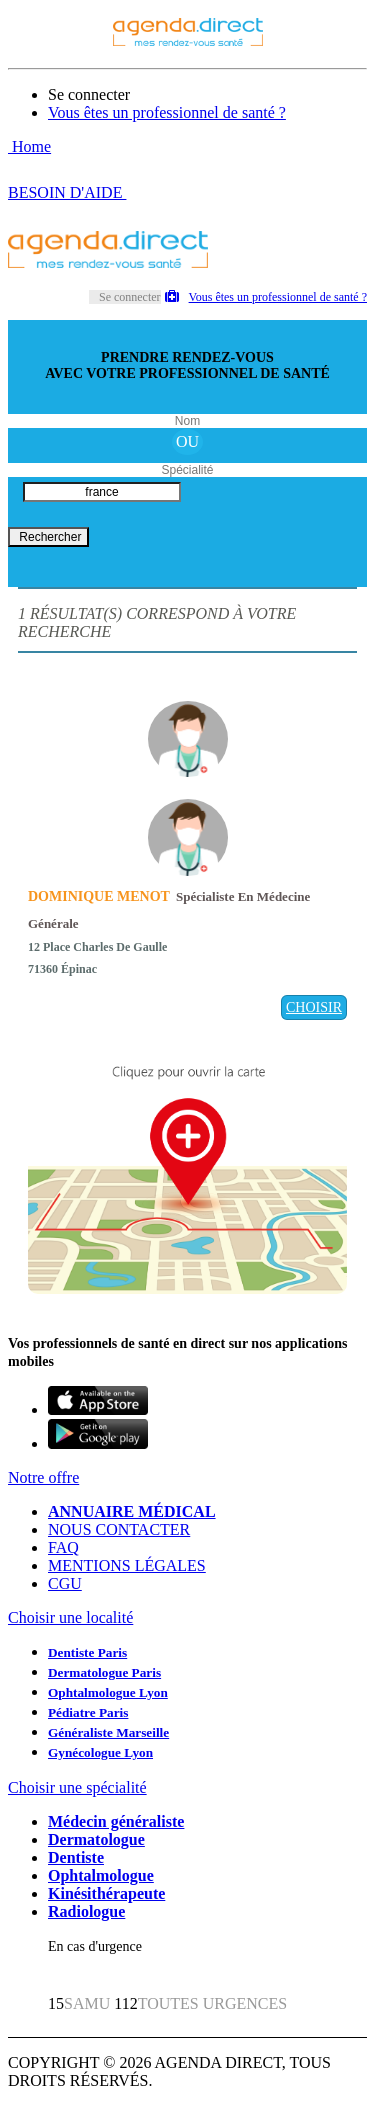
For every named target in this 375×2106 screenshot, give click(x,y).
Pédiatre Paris (88, 1712)
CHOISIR (314, 1007)
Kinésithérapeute (106, 1893)
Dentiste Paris (87, 1652)
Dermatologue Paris (104, 1672)
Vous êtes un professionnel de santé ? (167, 112)
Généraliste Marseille (108, 1732)
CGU (65, 1583)
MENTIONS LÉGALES (127, 1565)
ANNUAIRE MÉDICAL (132, 1511)
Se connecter (89, 94)
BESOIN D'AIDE (67, 192)
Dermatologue (96, 1839)
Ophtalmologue (101, 1875)
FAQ (63, 1547)
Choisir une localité (70, 1617)
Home (29, 146)
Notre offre (43, 1477)
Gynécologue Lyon (100, 1752)
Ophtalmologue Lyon (108, 1692)
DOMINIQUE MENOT (99, 896)
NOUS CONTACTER (119, 1529)
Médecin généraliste (116, 1821)
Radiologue (86, 1911)
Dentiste (76, 1857)
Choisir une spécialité (77, 1787)
